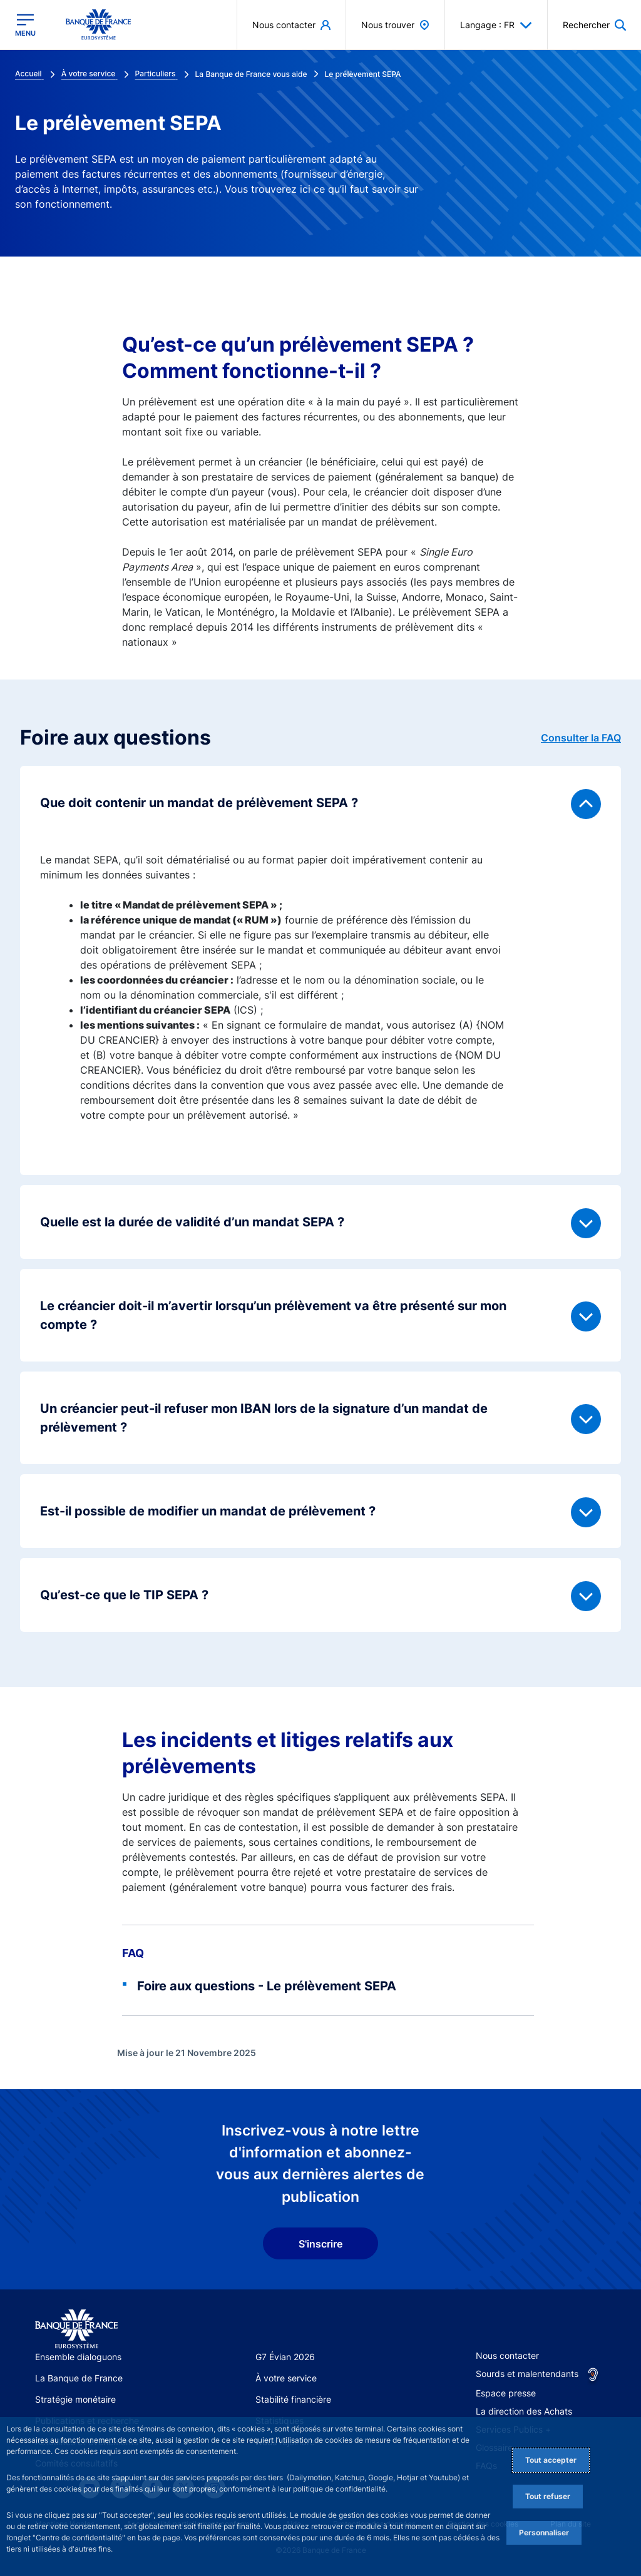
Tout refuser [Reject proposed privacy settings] (547, 2496)
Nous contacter (507, 2355)
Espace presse (506, 2393)
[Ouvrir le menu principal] (25, 25)
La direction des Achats (524, 2411)
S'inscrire (320, 2243)
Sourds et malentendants (527, 2373)
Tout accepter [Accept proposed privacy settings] (551, 2460)
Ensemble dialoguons (78, 2356)
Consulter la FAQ (581, 737)
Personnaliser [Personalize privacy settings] (544, 2532)
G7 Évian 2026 (285, 2356)
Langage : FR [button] (496, 25)
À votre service (286, 2378)
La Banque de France (79, 2378)
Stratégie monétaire (75, 2399)
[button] (594, 24)
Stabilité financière (293, 2399)
